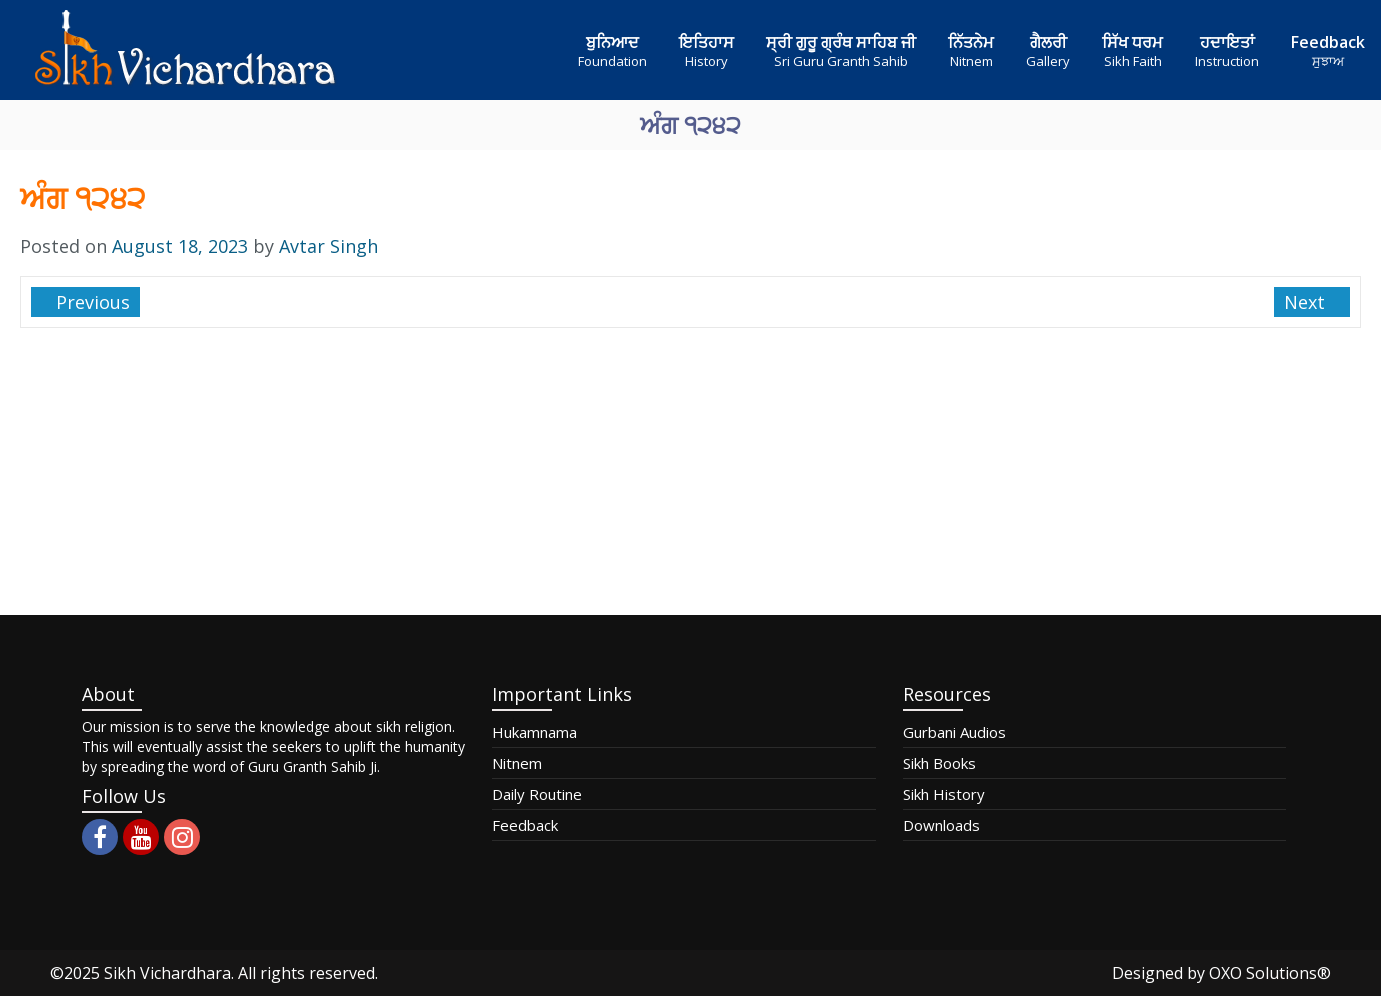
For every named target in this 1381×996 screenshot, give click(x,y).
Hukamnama (534, 732)
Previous (90, 302)
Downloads (941, 825)
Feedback (525, 825)
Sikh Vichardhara (167, 973)
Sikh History (944, 794)
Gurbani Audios (954, 732)
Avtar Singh (328, 246)
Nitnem (517, 763)
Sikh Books (939, 763)
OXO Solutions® (1270, 973)
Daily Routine (537, 794)
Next (1307, 302)
